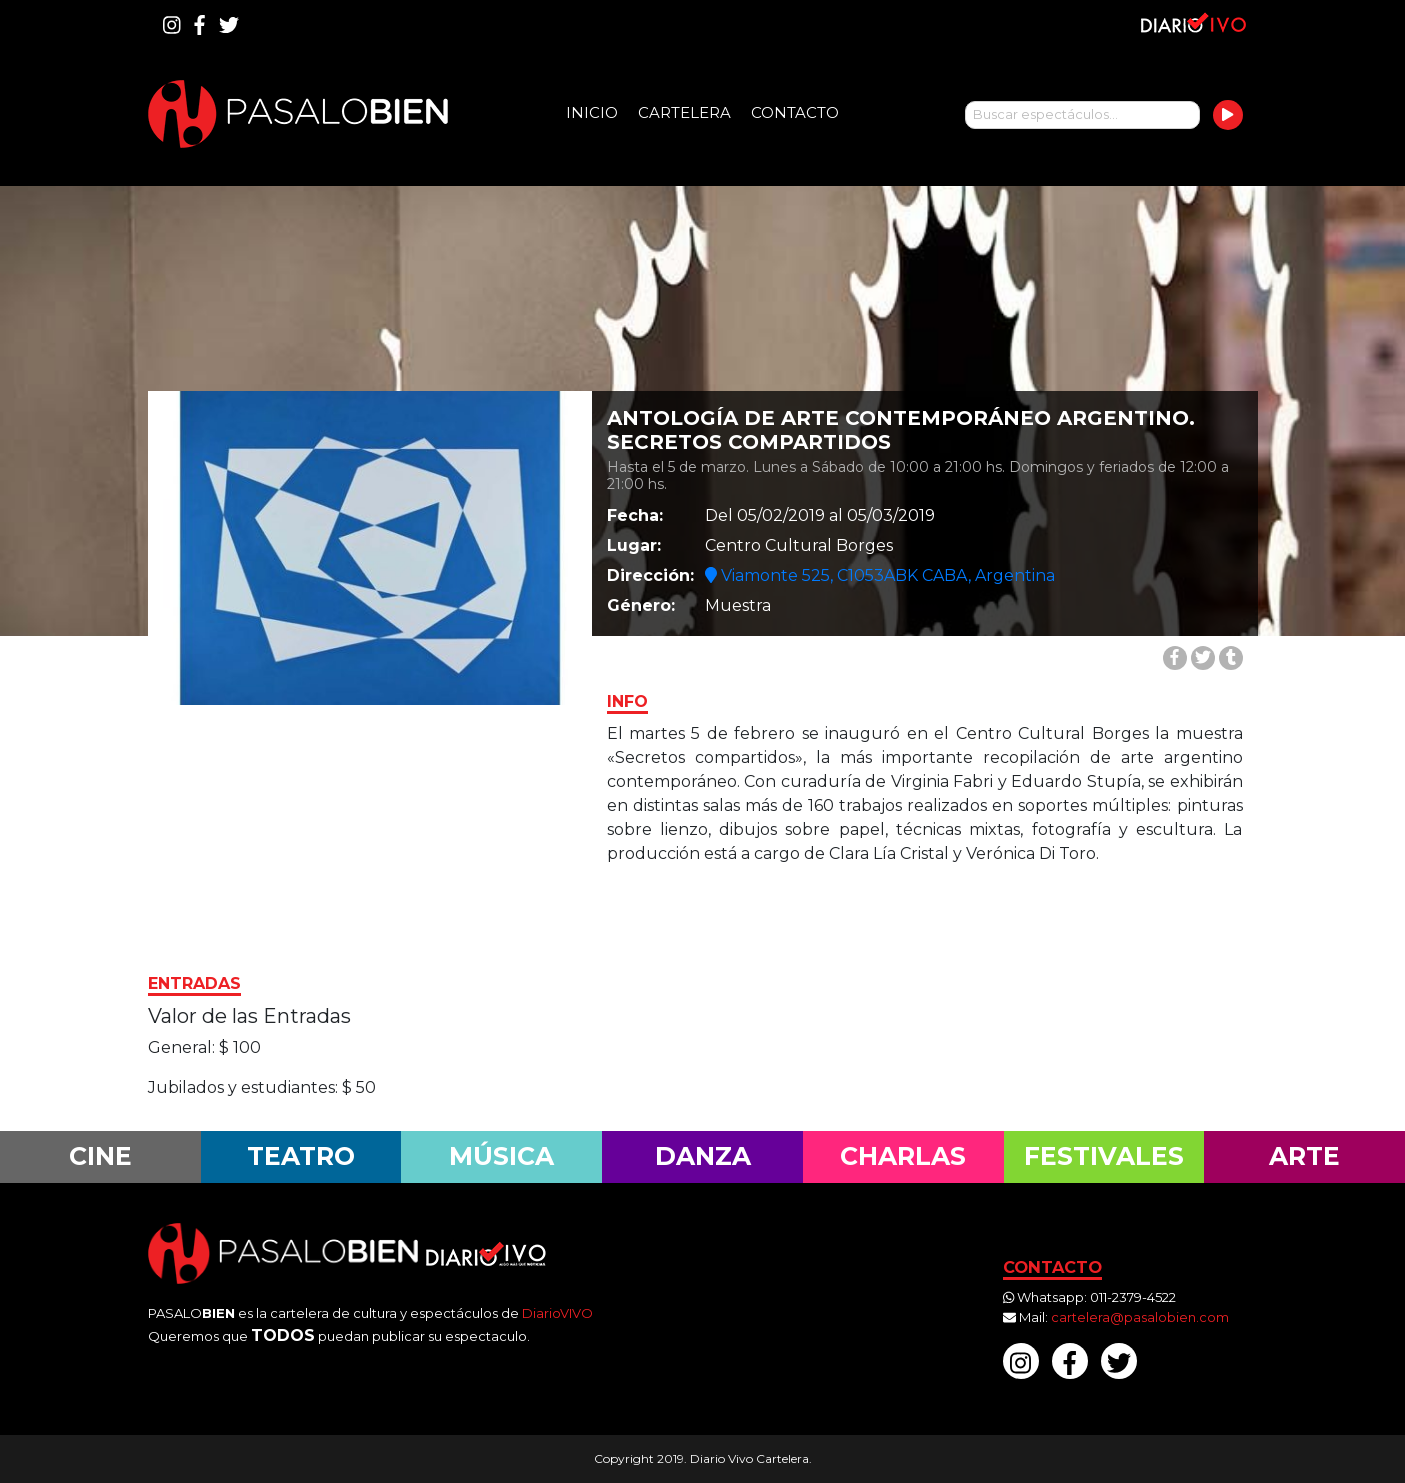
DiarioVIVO (557, 1313)
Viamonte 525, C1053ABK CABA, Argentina (880, 575)
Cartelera (684, 112)
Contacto (795, 112)
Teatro (301, 1156)
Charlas (903, 1156)
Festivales (1104, 1156)
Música (501, 1156)
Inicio (592, 112)
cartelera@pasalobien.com (1140, 1317)
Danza (703, 1156)
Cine (100, 1156)
